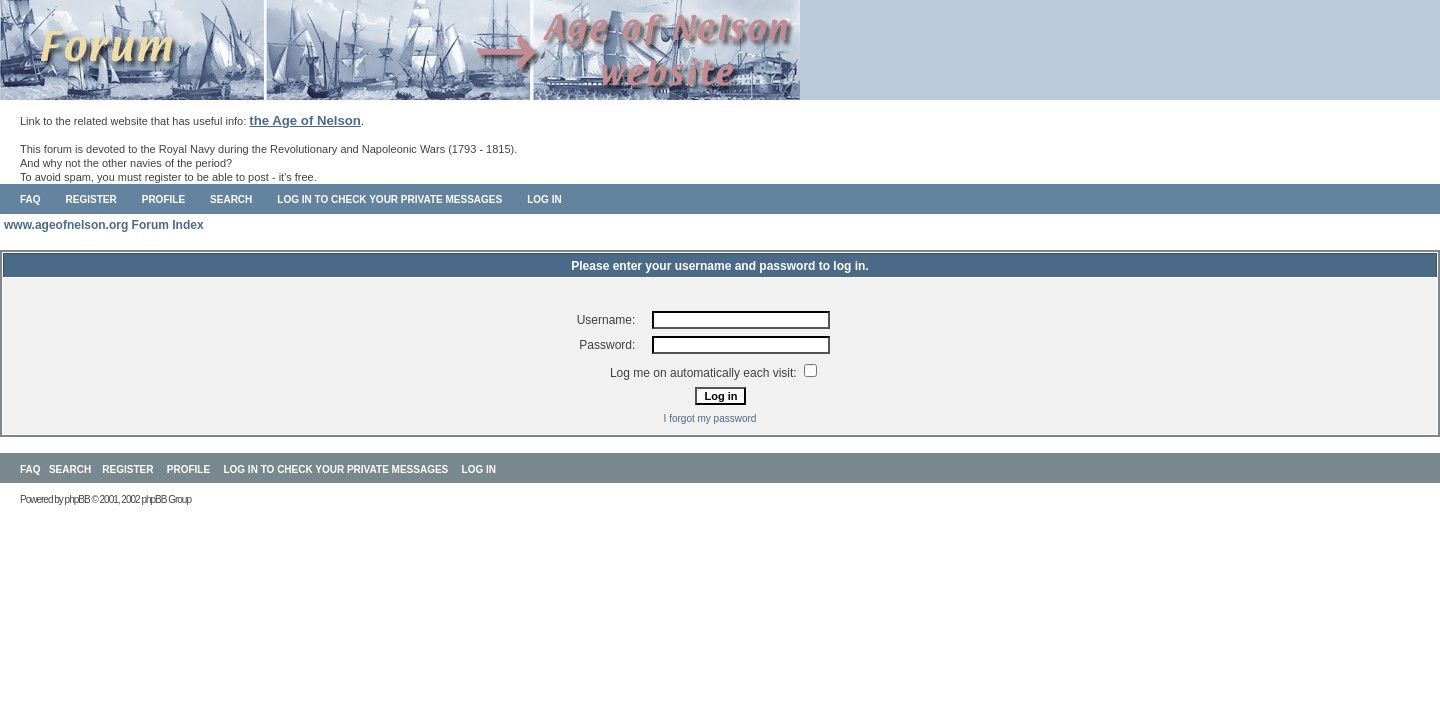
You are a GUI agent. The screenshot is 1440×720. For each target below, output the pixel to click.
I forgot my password (710, 418)
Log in (544, 199)
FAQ (30, 199)
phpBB (77, 499)
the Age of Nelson (305, 120)
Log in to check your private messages (389, 199)
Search (231, 199)
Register (91, 199)
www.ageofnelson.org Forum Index (104, 225)
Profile (163, 199)
